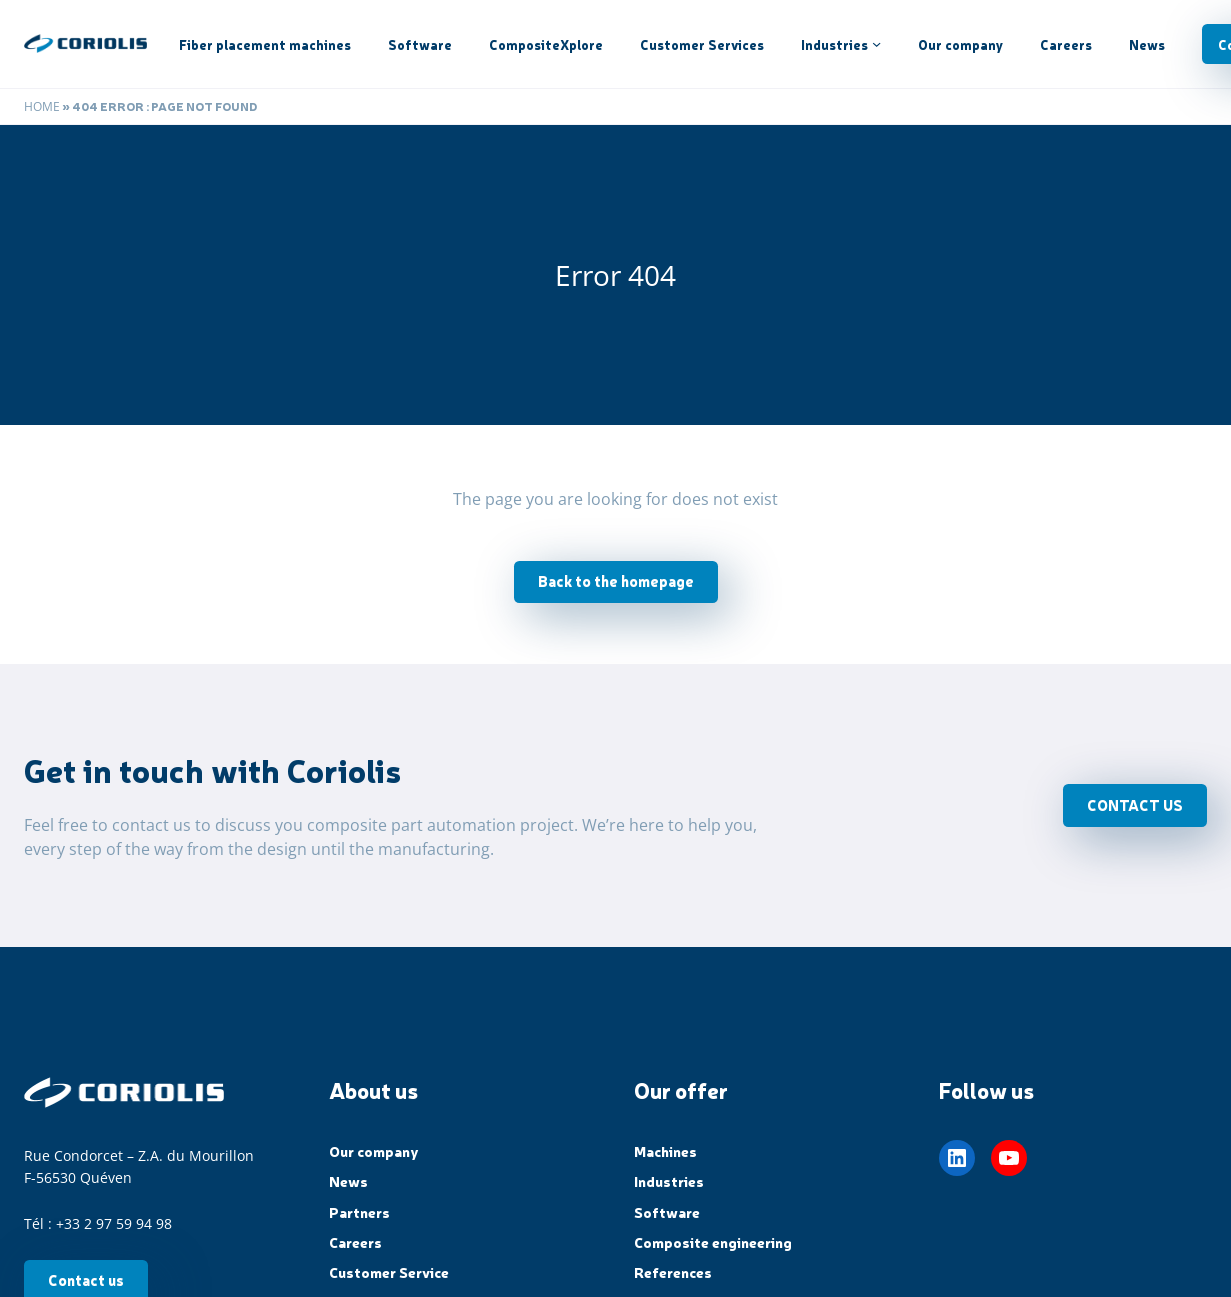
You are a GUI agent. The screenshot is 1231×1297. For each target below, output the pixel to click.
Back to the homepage (616, 581)
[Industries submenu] (876, 43)
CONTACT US (1135, 805)
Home (42, 106)
